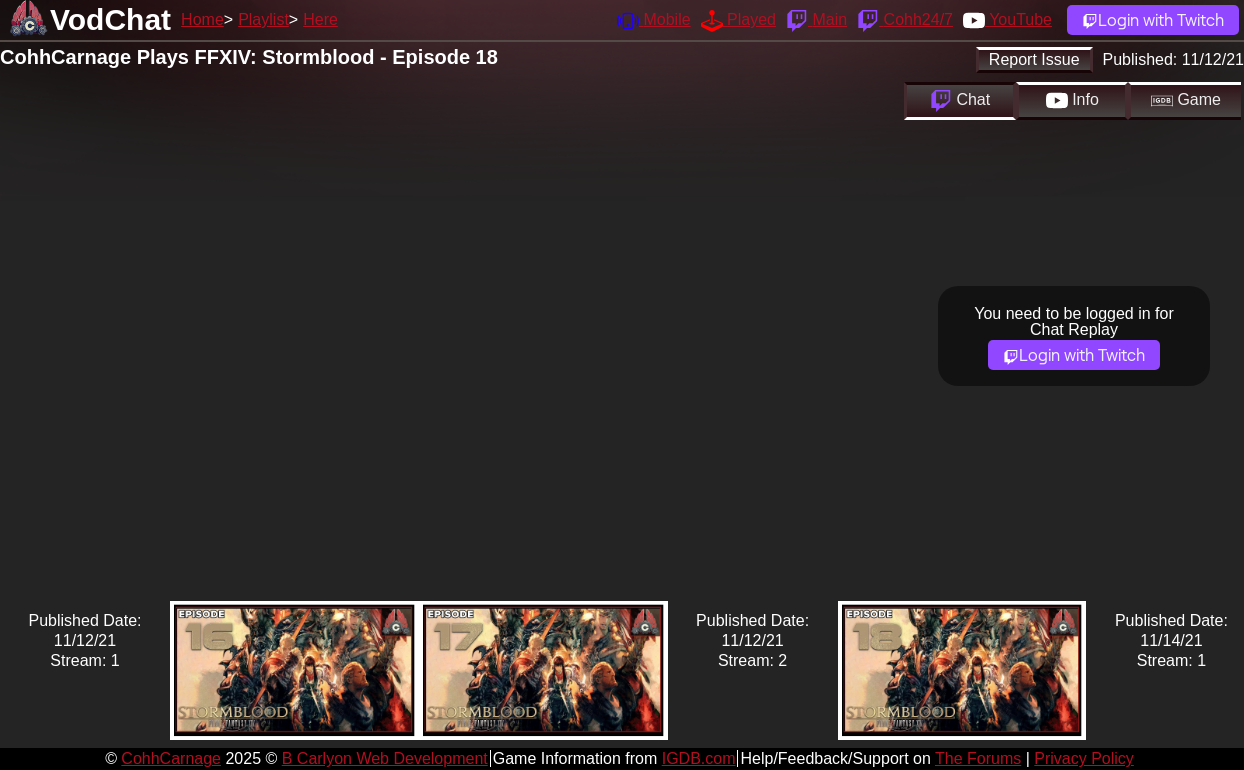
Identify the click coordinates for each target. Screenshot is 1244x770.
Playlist (263, 19)
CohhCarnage (171, 758)
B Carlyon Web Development (385, 758)
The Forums (978, 758)
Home (202, 19)
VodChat (110, 19)
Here (320, 19)
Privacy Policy (1084, 758)
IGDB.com (699, 758)
